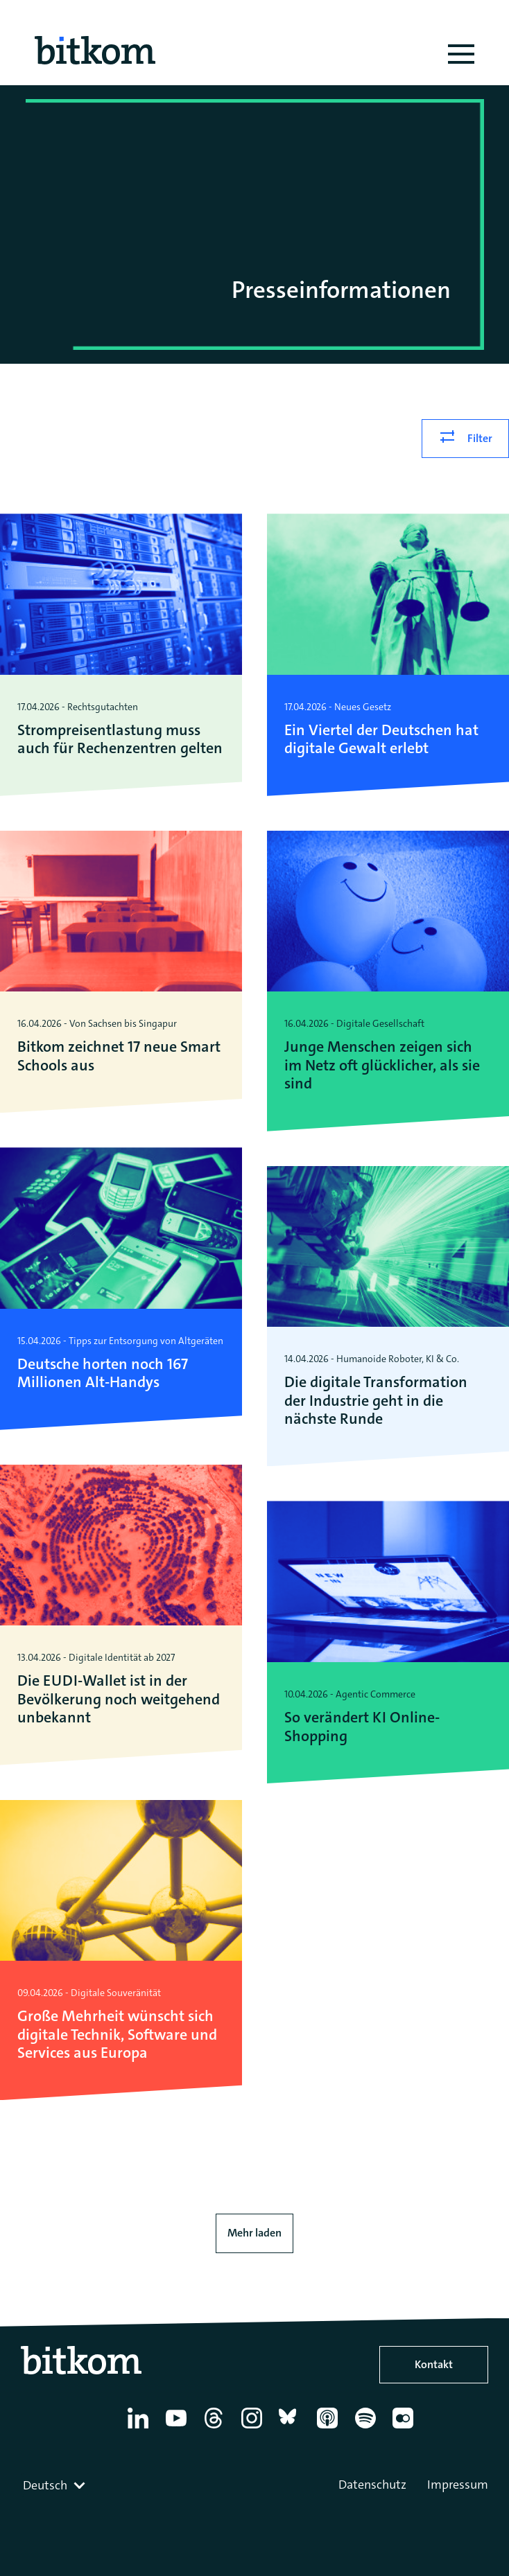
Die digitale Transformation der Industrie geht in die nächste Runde (375, 1400)
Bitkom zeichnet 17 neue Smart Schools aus (119, 1056)
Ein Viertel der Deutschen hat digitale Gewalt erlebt (381, 739)
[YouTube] (178, 2428)
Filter (479, 438)
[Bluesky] (291, 2428)
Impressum (457, 2484)
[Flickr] (405, 2428)
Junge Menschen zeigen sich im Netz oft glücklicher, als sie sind (382, 1065)
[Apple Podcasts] (330, 2428)
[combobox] (55, 2485)
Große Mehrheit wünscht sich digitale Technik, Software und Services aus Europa (117, 2034)
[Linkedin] (140, 2428)
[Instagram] (254, 2428)
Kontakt (434, 2364)
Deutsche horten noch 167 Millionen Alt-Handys (102, 1373)
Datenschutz (372, 2484)
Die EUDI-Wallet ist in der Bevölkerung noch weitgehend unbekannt (118, 1699)
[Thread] (216, 2428)
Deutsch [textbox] (45, 2485)
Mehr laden (254, 2232)
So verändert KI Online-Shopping (362, 1727)
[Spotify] (368, 2428)
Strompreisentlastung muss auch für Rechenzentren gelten (120, 739)
